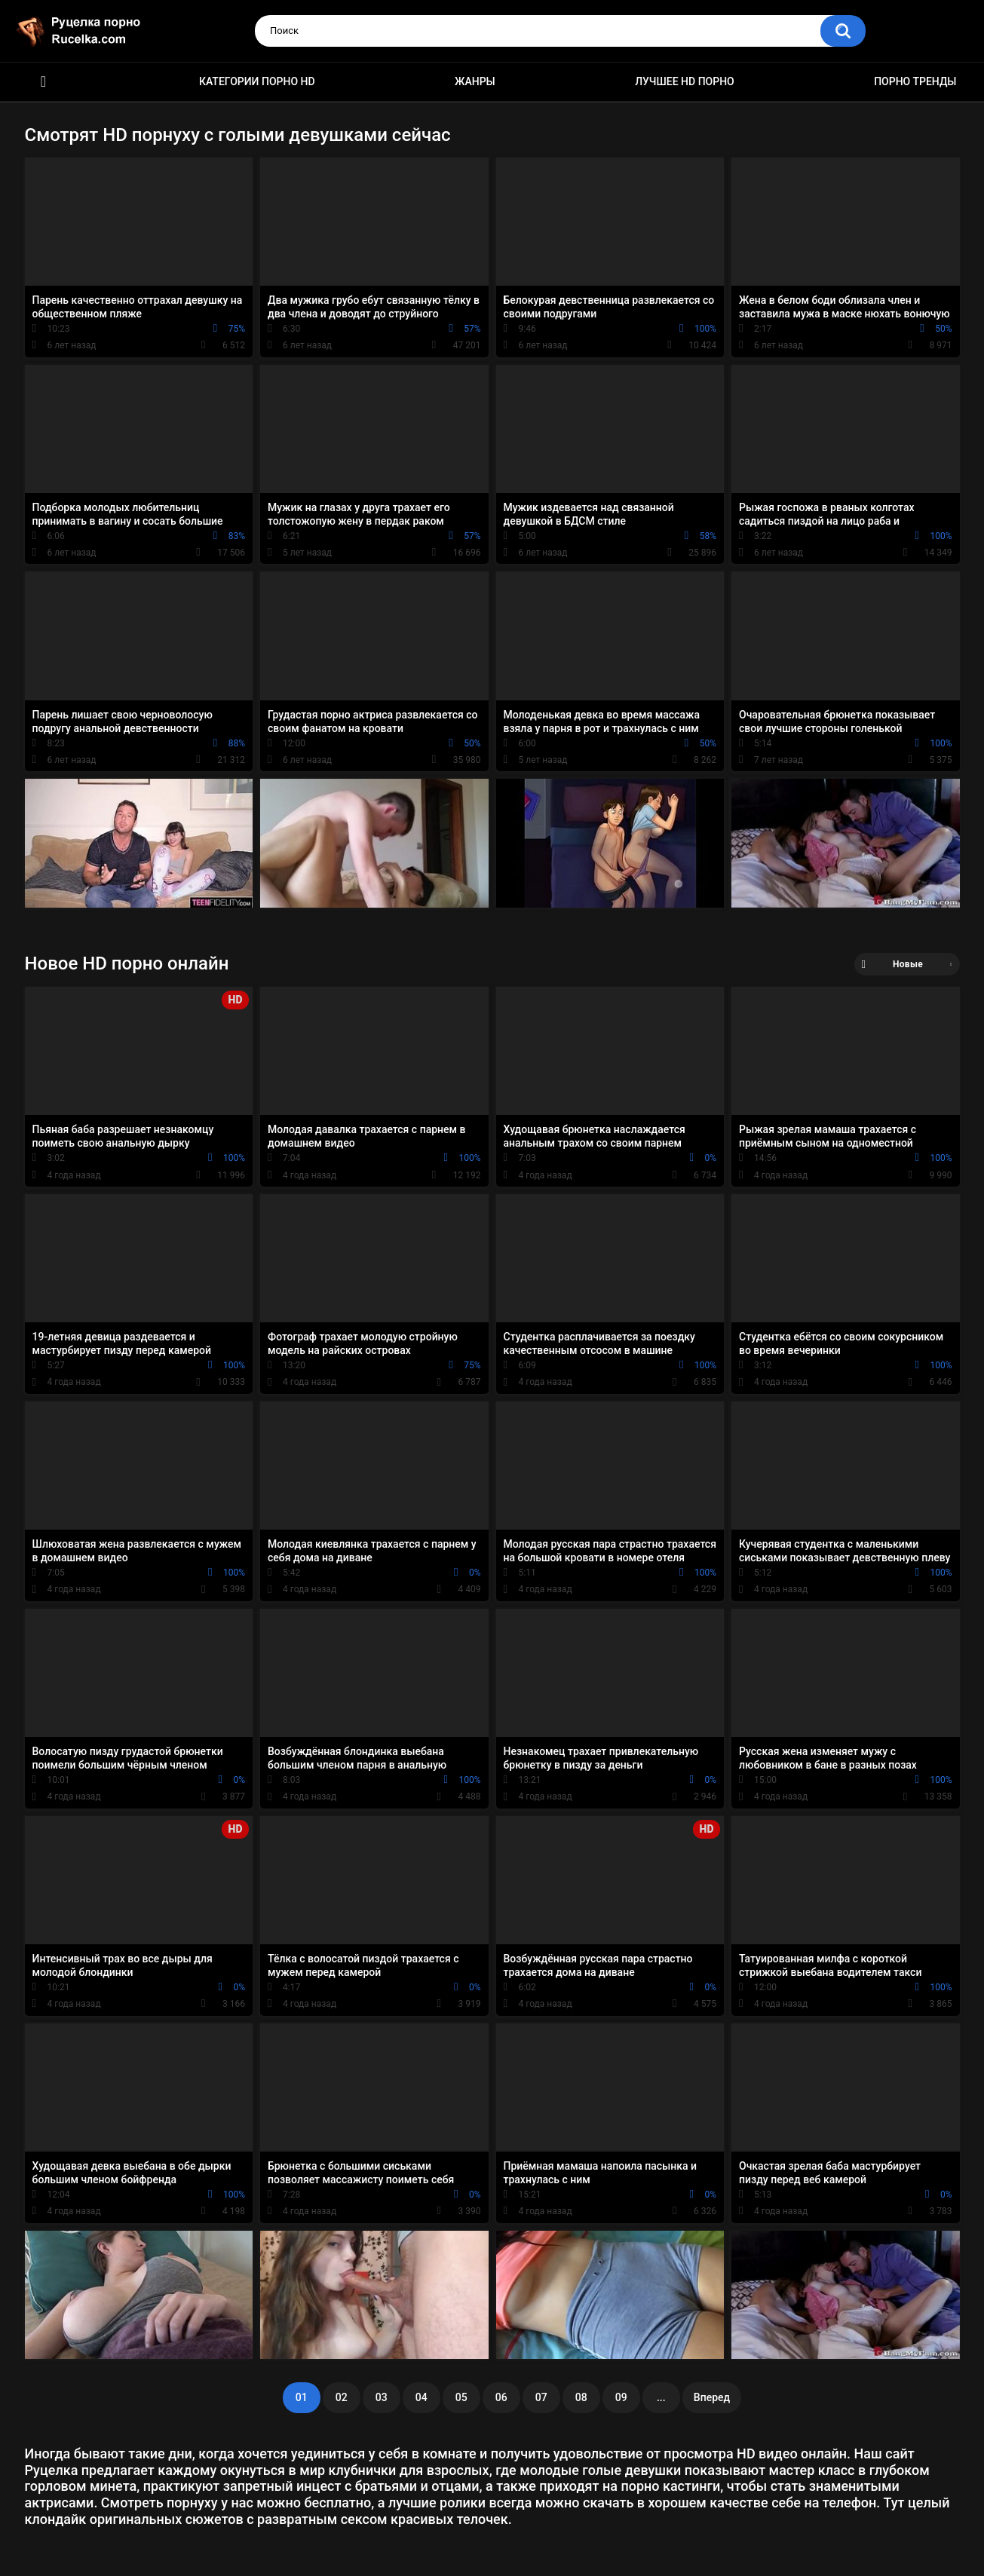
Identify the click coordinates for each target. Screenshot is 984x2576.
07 (541, 2397)
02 (342, 2397)
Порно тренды (915, 81)
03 (382, 2397)
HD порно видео (44, 82)
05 (461, 2397)
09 (621, 2397)
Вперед (712, 2397)
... (661, 2397)
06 (501, 2397)
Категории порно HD (257, 81)
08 (581, 2397)
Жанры (475, 81)
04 (421, 2397)
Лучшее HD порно (684, 81)
